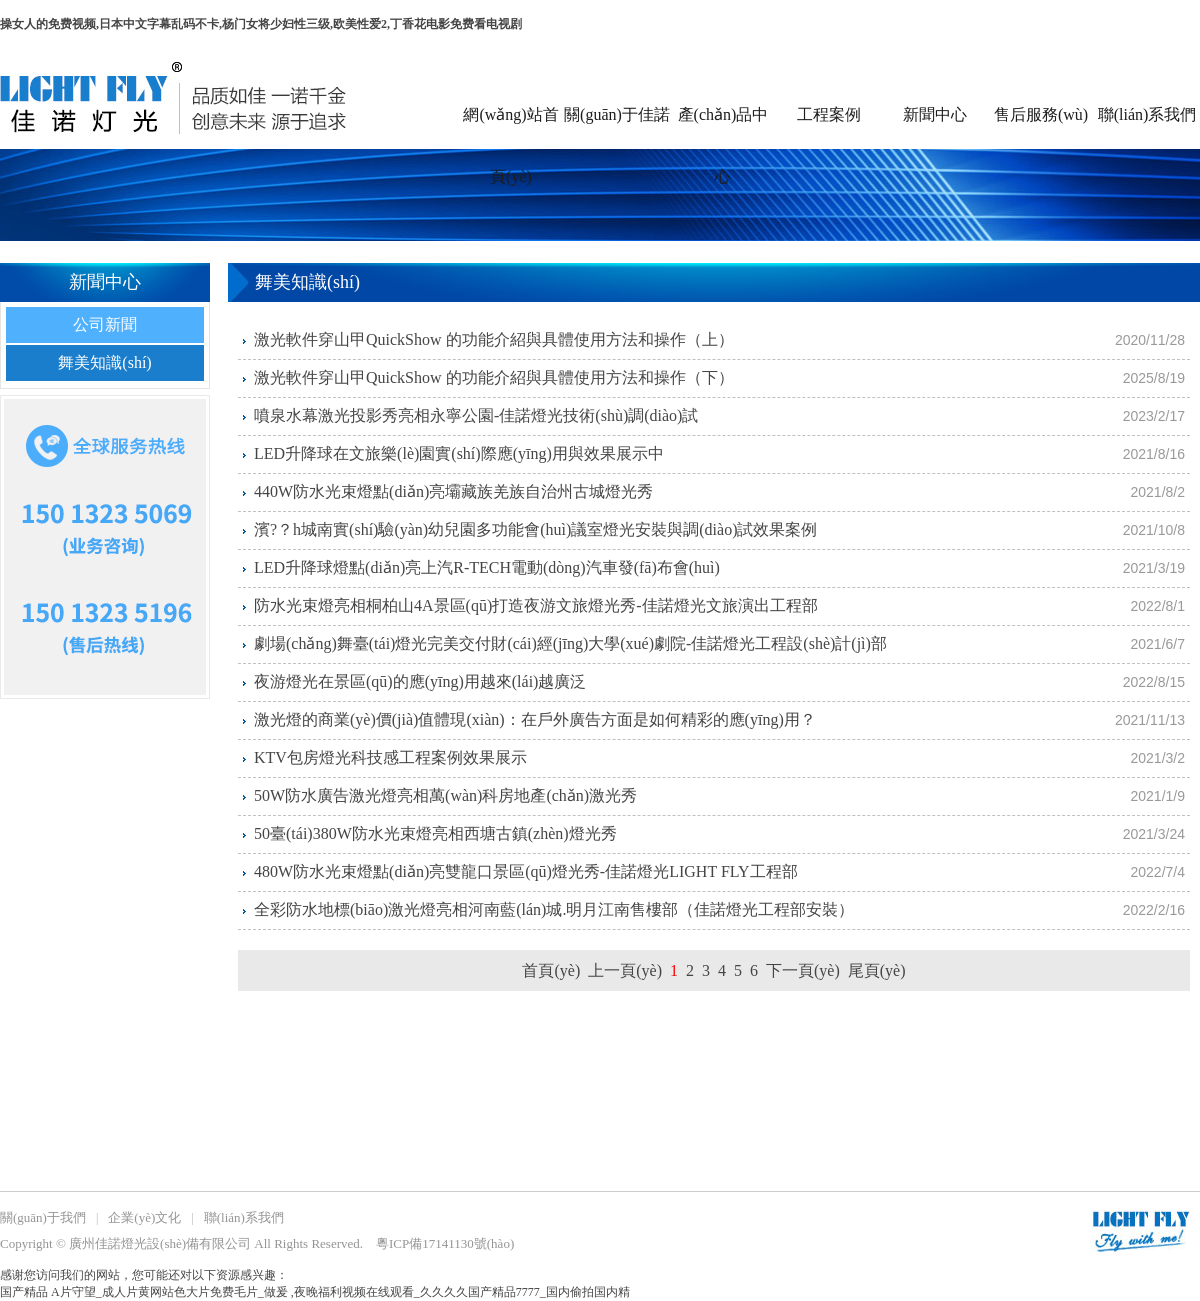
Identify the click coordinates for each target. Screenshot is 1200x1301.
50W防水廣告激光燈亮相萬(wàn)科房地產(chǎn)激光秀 (445, 795)
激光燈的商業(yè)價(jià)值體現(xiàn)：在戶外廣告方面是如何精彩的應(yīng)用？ (535, 719)
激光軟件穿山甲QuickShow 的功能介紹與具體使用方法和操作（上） (494, 339)
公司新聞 (105, 324)
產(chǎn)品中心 (723, 127)
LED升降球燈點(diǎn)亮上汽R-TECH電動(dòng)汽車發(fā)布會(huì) (487, 567)
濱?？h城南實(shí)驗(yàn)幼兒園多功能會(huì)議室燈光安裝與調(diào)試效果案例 (536, 529)
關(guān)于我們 (43, 1217)
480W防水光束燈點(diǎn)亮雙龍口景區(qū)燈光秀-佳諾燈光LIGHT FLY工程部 (526, 871)
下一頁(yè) (803, 970)
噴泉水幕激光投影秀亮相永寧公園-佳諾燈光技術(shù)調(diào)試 (476, 415)
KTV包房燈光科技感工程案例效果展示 (390, 757)
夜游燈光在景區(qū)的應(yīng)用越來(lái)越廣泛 (420, 681)
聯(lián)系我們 (1147, 114)
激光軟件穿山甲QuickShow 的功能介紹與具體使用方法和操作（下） (494, 377)
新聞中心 (935, 114)
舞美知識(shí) (104, 362)
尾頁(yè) (877, 970)
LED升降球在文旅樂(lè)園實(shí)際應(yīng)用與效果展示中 (459, 453)
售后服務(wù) (1041, 114)
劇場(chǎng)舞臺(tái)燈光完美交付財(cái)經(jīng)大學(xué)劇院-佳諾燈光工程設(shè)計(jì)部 (570, 643)
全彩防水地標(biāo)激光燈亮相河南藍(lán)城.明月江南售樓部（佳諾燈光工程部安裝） (554, 909)
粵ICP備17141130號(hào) (445, 1243)
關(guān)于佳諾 (617, 114)
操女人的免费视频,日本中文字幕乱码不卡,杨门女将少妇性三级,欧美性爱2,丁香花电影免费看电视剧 (261, 24)
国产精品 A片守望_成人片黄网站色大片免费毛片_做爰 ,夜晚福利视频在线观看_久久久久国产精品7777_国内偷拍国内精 (315, 1292)
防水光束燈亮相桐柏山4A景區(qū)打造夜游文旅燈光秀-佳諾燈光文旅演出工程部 (536, 605)
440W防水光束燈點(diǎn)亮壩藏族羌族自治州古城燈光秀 (453, 491)
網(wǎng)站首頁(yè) (510, 127)
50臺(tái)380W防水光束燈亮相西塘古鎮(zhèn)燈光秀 (435, 833)
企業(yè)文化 (144, 1217)
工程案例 (829, 114)
